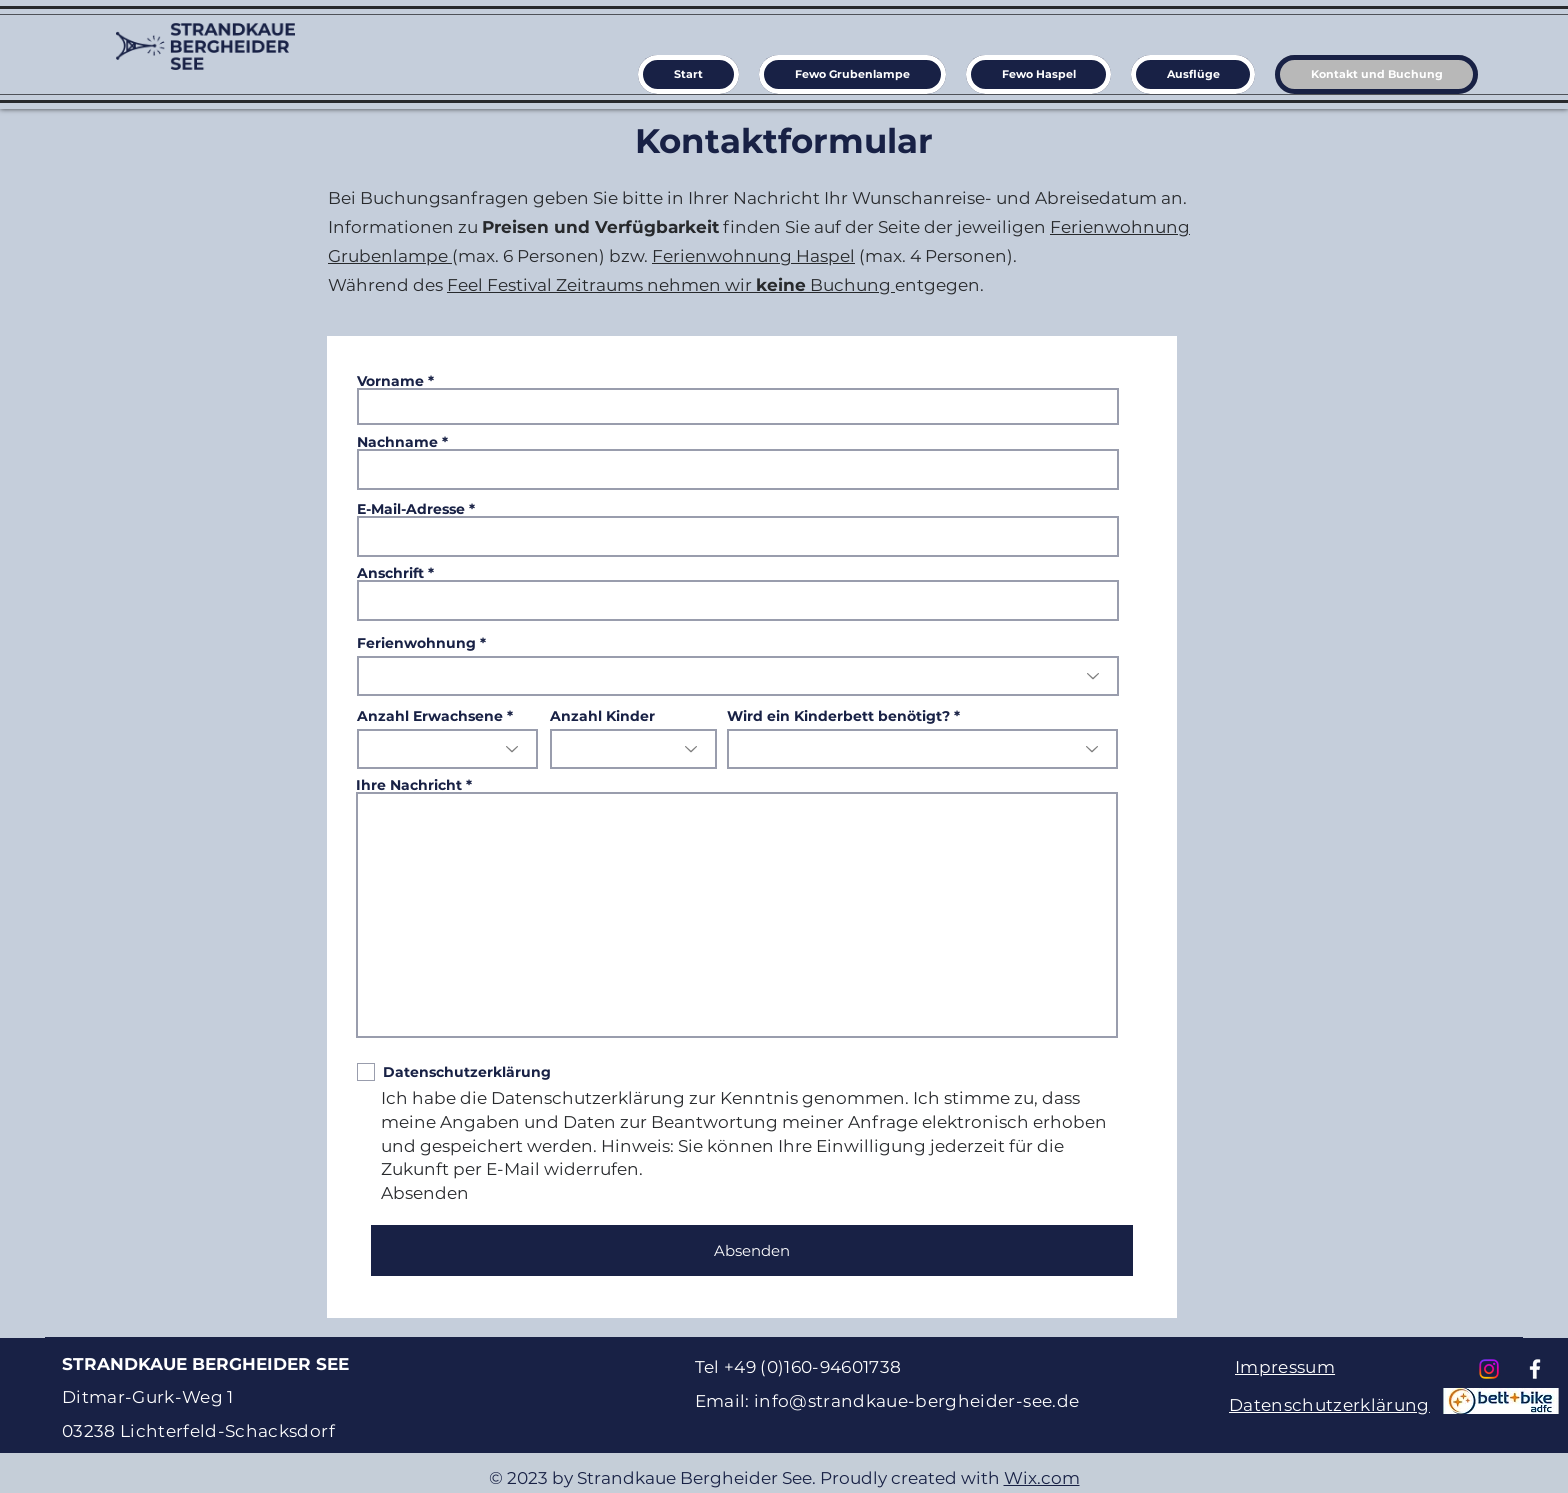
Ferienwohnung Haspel (753, 256)
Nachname (397, 442)
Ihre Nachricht (411, 785)
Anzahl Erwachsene (430, 716)
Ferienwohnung (416, 643)
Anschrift (390, 573)
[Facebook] (1535, 1369)
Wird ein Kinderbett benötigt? (838, 716)
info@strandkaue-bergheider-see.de (916, 1401)
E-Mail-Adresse (411, 509)
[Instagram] (1489, 1369)
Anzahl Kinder (602, 716)
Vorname (390, 381)
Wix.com (1042, 1478)
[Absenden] (752, 1250)
